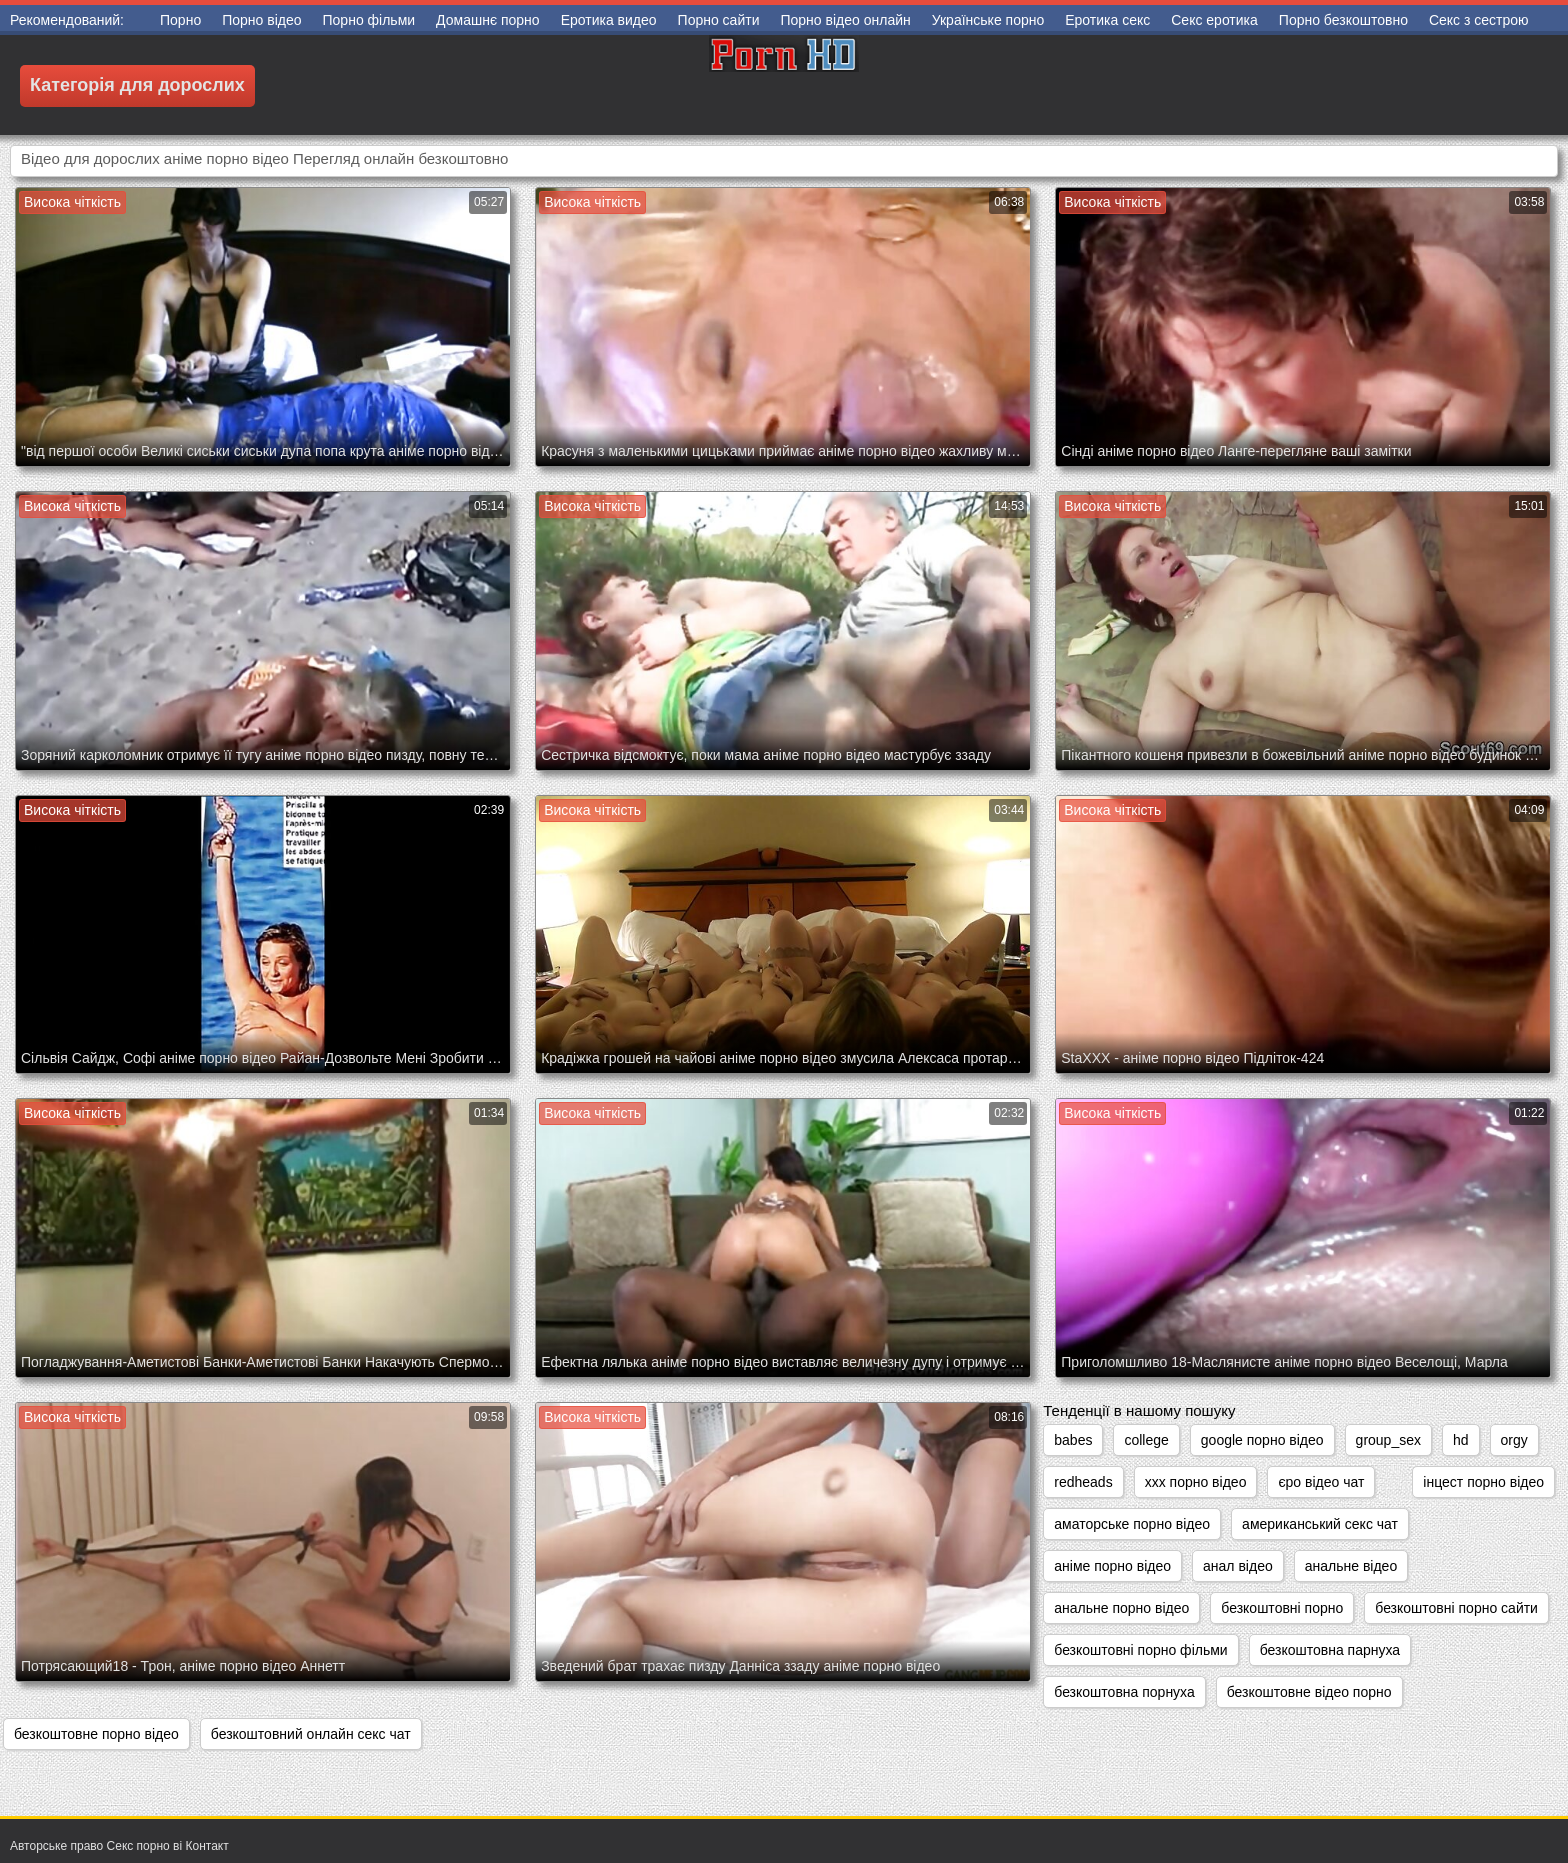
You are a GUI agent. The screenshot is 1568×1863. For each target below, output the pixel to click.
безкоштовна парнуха (1330, 1650)
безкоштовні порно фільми (1140, 1650)
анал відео (1238, 1566)
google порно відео (1262, 1440)
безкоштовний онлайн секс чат (311, 1734)
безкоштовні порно (1282, 1608)
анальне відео (1351, 1566)
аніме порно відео (1112, 1566)
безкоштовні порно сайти (1456, 1608)
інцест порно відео (1483, 1482)
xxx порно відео (1196, 1482)
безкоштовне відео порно (1309, 1692)
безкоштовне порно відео (96, 1734)
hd (1461, 1440)
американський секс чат (1320, 1524)
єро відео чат (1321, 1482)
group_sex (1388, 1440)
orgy (1514, 1440)
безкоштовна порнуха (1124, 1692)
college (1146, 1440)
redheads (1083, 1482)
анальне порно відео (1121, 1608)
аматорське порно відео (1132, 1524)
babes (1073, 1440)
